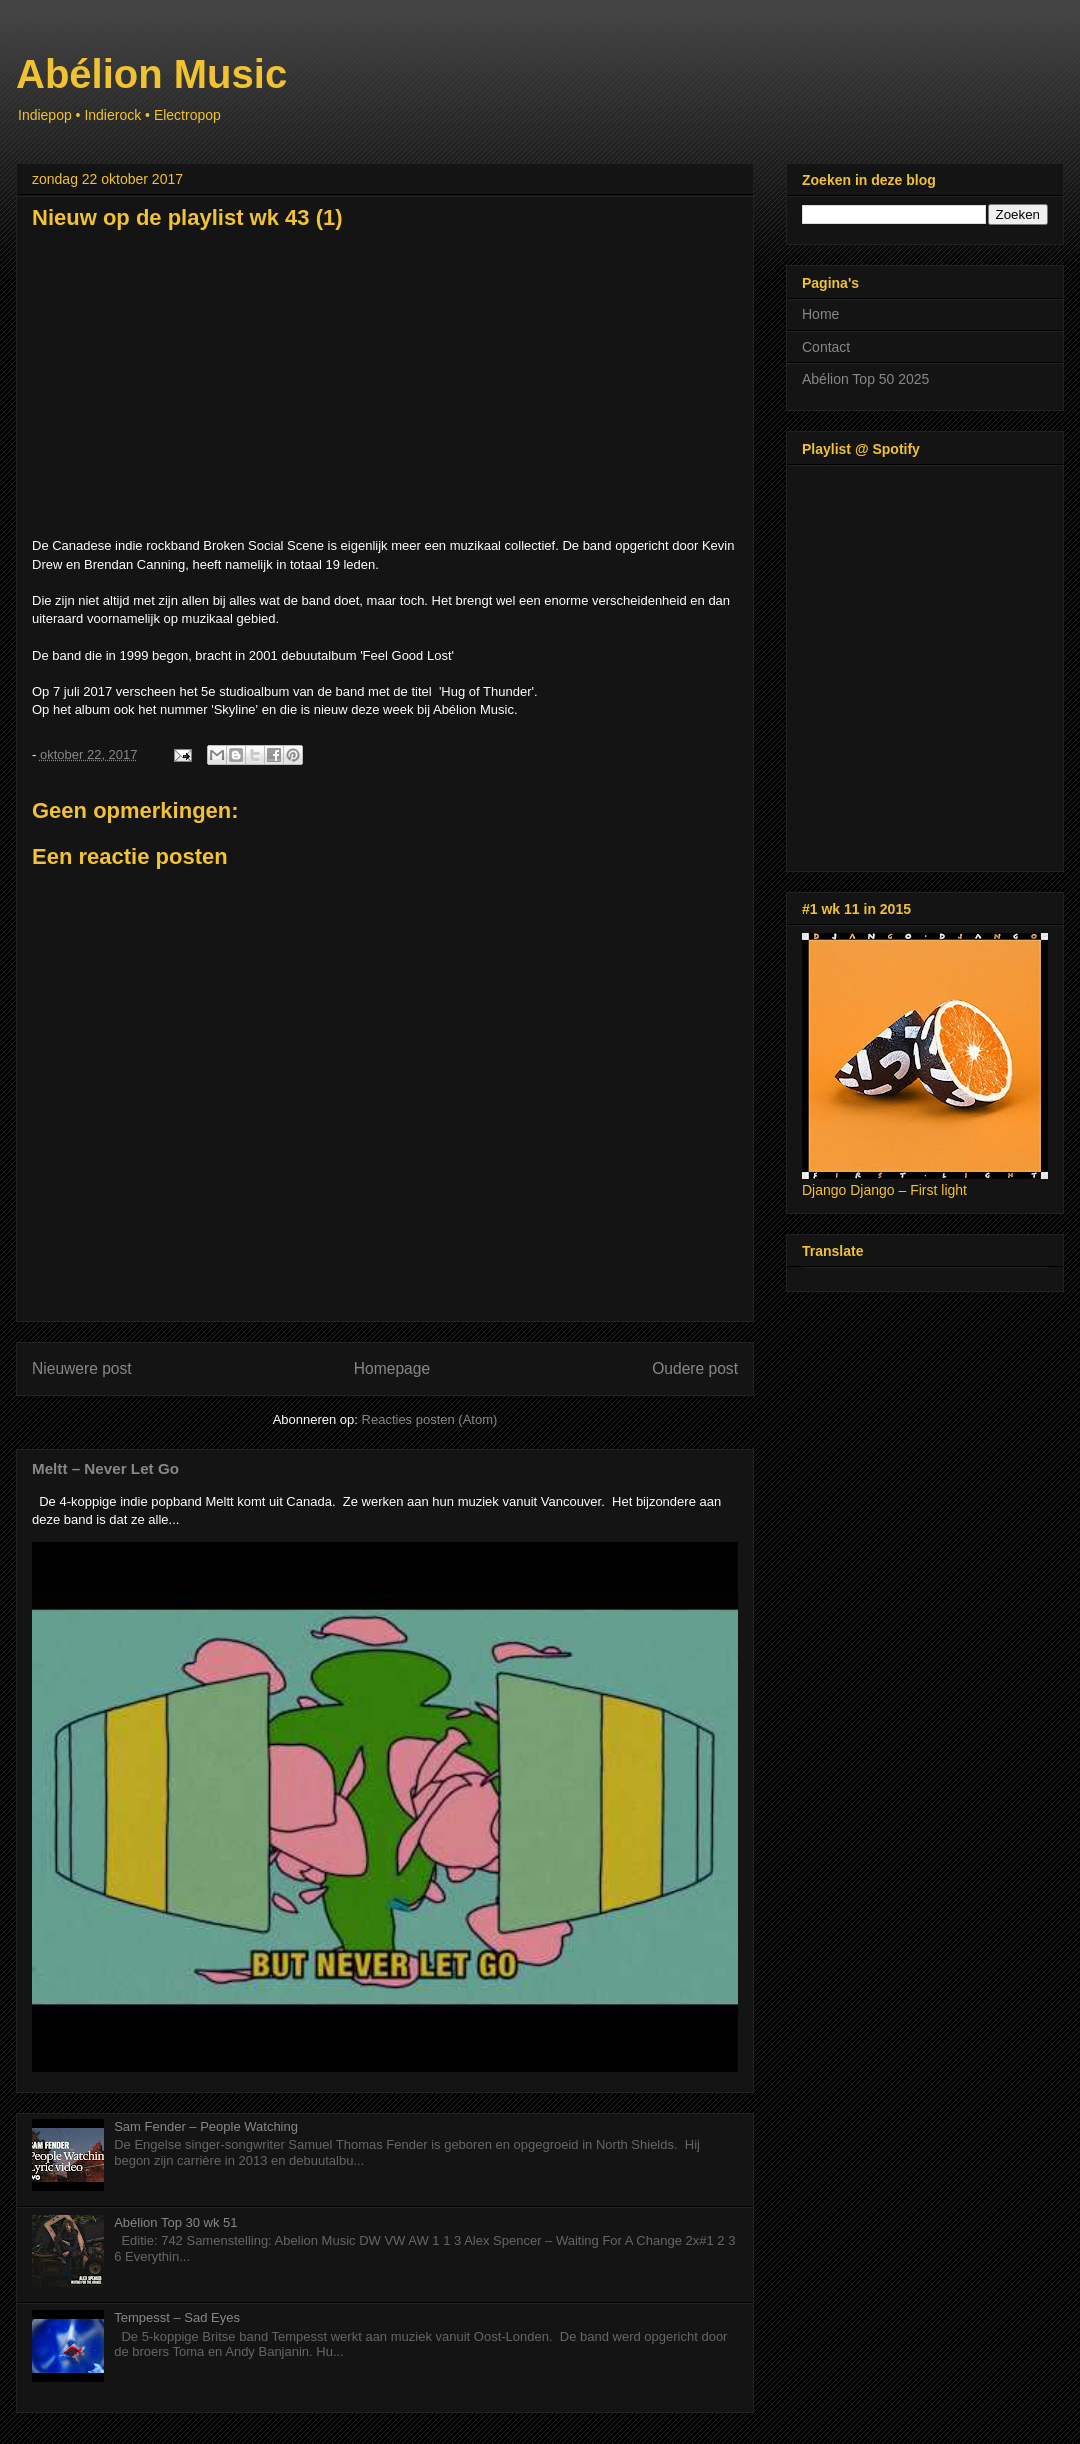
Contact (826, 347)
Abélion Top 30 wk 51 (175, 2222)
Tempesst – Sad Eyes (177, 2317)
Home (820, 314)
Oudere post (695, 1368)
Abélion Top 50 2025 (865, 379)
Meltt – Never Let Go (105, 1468)
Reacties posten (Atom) (430, 1419)
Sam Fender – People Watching (206, 2126)
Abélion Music (151, 74)
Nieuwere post (82, 1368)
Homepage (392, 1368)
